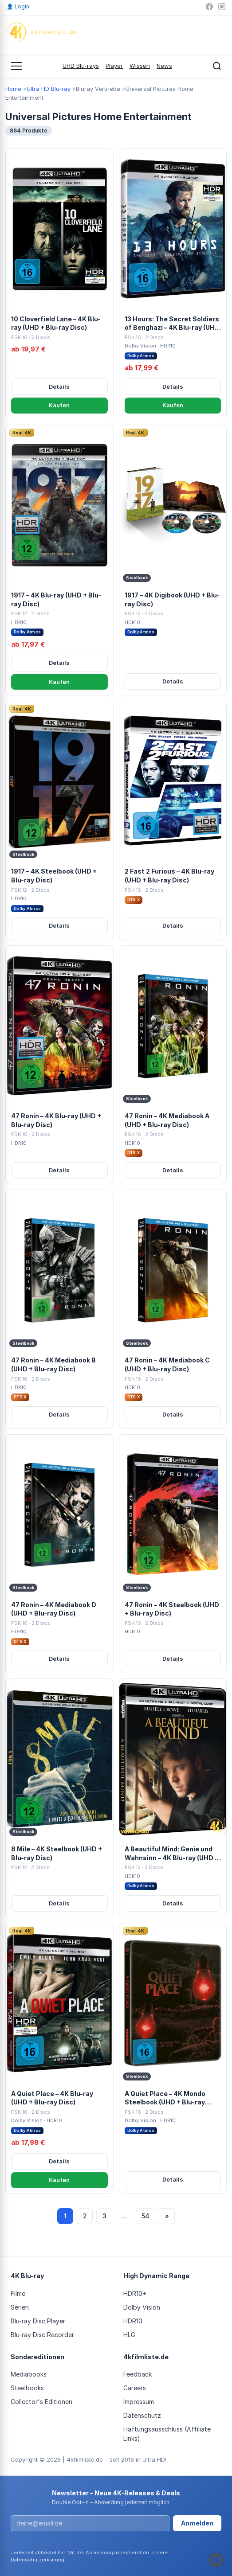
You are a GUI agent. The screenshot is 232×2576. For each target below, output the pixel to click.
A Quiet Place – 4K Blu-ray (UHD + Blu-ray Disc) (52, 2098)
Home (13, 88)
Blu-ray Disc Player (38, 2321)
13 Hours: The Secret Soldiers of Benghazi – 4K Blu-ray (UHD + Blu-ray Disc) (172, 323)
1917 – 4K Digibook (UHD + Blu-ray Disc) (172, 599)
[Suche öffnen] (216, 66)
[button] (216, 2560)
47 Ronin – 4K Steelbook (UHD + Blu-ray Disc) (172, 1609)
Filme (18, 2293)
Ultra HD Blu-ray (49, 88)
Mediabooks (29, 2374)
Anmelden (197, 2523)
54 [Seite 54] (145, 2216)
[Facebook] (209, 6)
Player (114, 65)
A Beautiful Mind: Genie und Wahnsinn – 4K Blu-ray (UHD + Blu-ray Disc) (172, 1853)
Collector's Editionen (41, 2401)
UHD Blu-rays (81, 65)
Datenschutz (142, 2415)
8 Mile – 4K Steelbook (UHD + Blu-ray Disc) (56, 1853)
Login (18, 6)
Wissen (140, 65)
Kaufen (59, 405)
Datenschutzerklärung (37, 2559)
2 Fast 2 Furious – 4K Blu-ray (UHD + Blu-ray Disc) (169, 875)
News (164, 65)
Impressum (138, 2401)
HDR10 (132, 2321)
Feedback (137, 2374)
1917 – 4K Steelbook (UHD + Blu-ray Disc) (54, 875)
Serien (20, 2307)
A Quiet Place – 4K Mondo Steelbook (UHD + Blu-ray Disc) (165, 2098)
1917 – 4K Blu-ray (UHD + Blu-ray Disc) (56, 599)
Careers (134, 2388)
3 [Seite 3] (104, 2216)
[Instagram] (221, 6)
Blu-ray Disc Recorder (42, 2334)
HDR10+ (134, 2293)
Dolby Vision (141, 2307)
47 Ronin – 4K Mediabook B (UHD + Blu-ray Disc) (53, 1364)
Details (59, 386)
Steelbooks (27, 2388)
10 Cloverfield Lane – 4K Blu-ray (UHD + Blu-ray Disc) (56, 323)
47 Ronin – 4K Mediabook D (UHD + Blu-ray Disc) (53, 1609)
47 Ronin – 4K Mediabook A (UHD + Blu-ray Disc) (167, 1120)
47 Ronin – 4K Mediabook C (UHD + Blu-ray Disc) (167, 1364)
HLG (129, 2334)
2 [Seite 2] (85, 2216)
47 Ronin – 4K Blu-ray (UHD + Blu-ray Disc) (56, 1120)
